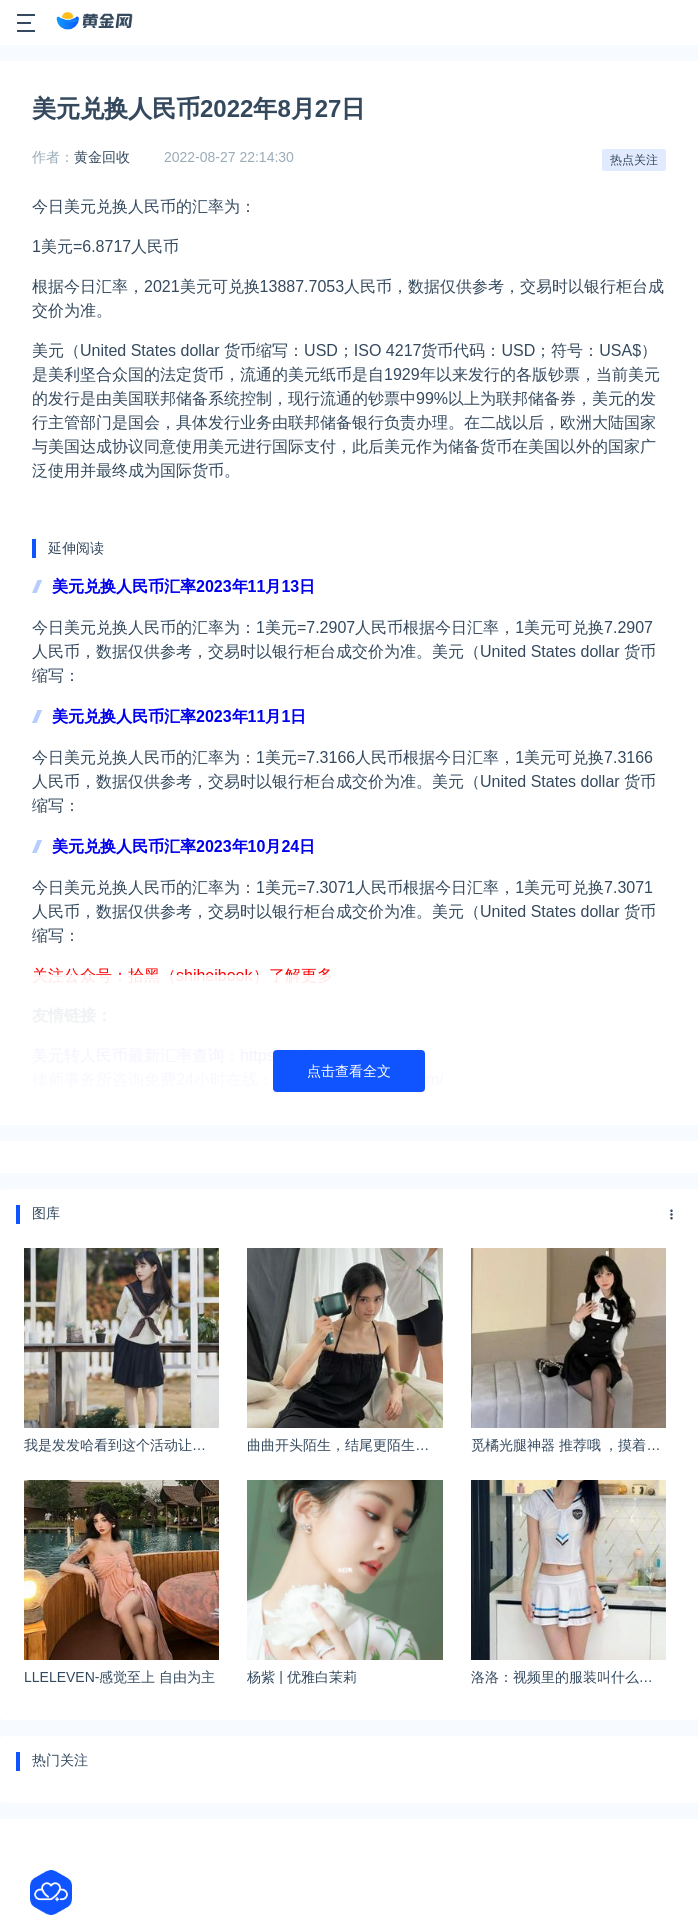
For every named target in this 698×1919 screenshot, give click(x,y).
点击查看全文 (349, 1071)
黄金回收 (102, 157)
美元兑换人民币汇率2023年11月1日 (179, 716)
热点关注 (634, 160)
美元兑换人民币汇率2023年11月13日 (183, 586)
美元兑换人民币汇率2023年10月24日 (183, 846)
